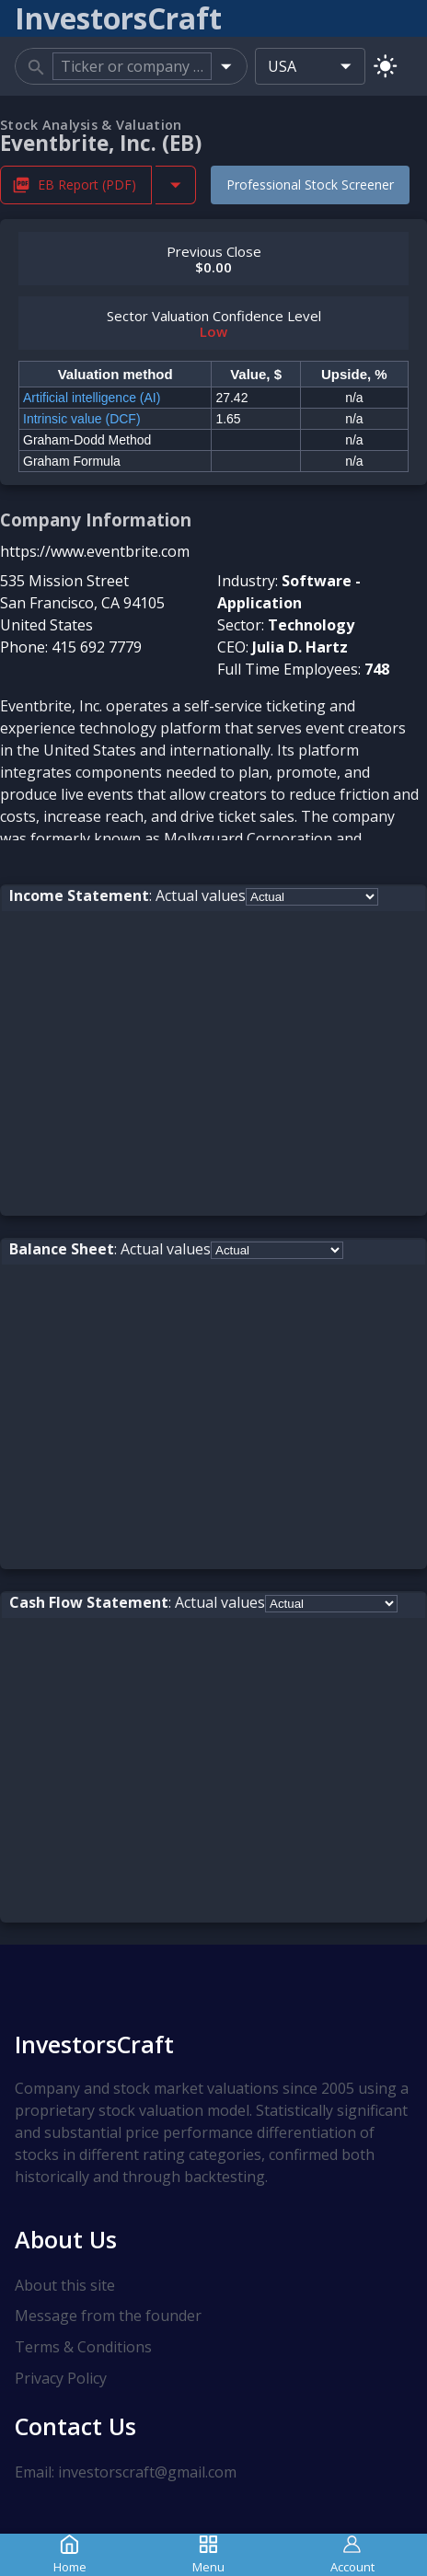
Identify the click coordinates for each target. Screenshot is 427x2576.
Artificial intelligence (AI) (91, 397)
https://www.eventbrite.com (95, 551)
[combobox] (132, 66)
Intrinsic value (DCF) (82, 418)
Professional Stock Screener (310, 184)
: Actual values (127, 895)
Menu (208, 2554)
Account (352, 2554)
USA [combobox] (282, 66)
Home (70, 2554)
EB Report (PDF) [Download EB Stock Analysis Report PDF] (76, 184)
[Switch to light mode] (385, 66)
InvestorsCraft (94, 2044)
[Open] (226, 66)
